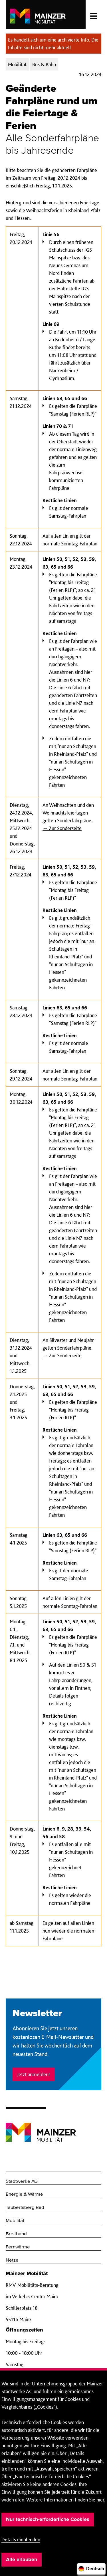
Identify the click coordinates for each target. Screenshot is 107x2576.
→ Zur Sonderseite (62, 828)
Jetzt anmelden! (33, 2074)
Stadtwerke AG (22, 2181)
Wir (5, 2384)
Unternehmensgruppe (55, 2384)
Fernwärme (18, 2247)
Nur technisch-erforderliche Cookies (47, 2519)
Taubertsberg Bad (25, 2207)
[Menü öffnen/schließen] (93, 14)
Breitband (16, 2234)
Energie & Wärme (24, 2194)
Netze (12, 2260)
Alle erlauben (21, 2559)
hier (100, 2500)
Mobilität (15, 2220)
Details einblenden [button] (20, 2539)
